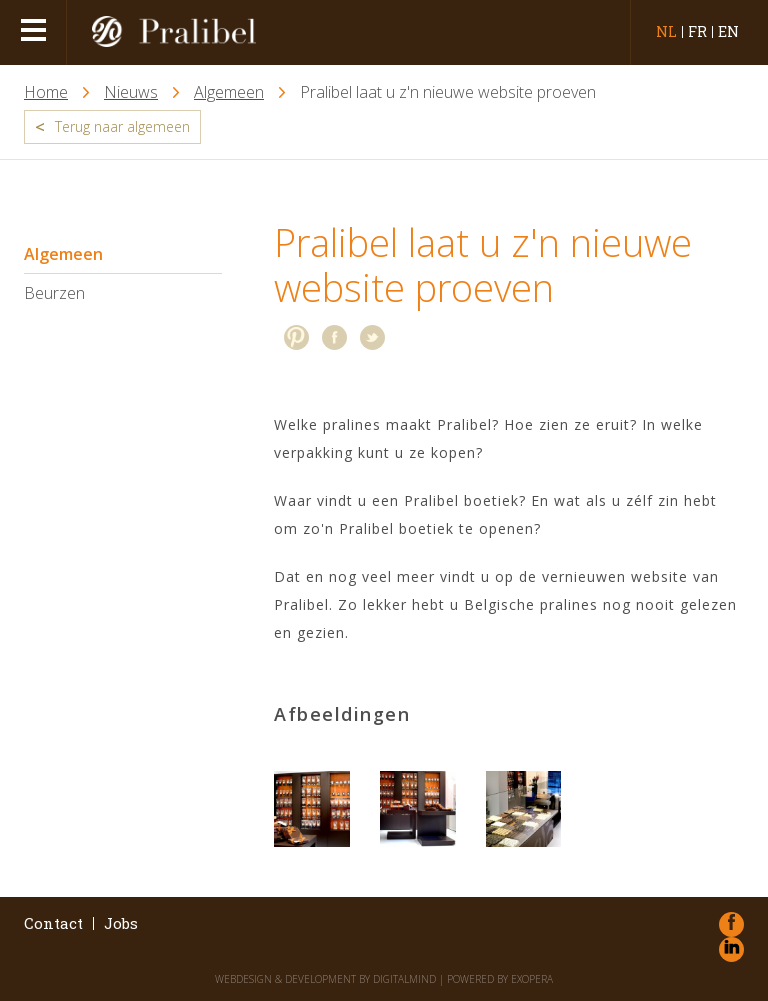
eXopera (532, 979)
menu (36, 32)
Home (46, 92)
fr (697, 32)
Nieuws (131, 92)
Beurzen (54, 293)
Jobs (121, 923)
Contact (53, 923)
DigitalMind (404, 979)
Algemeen (229, 92)
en (728, 32)
